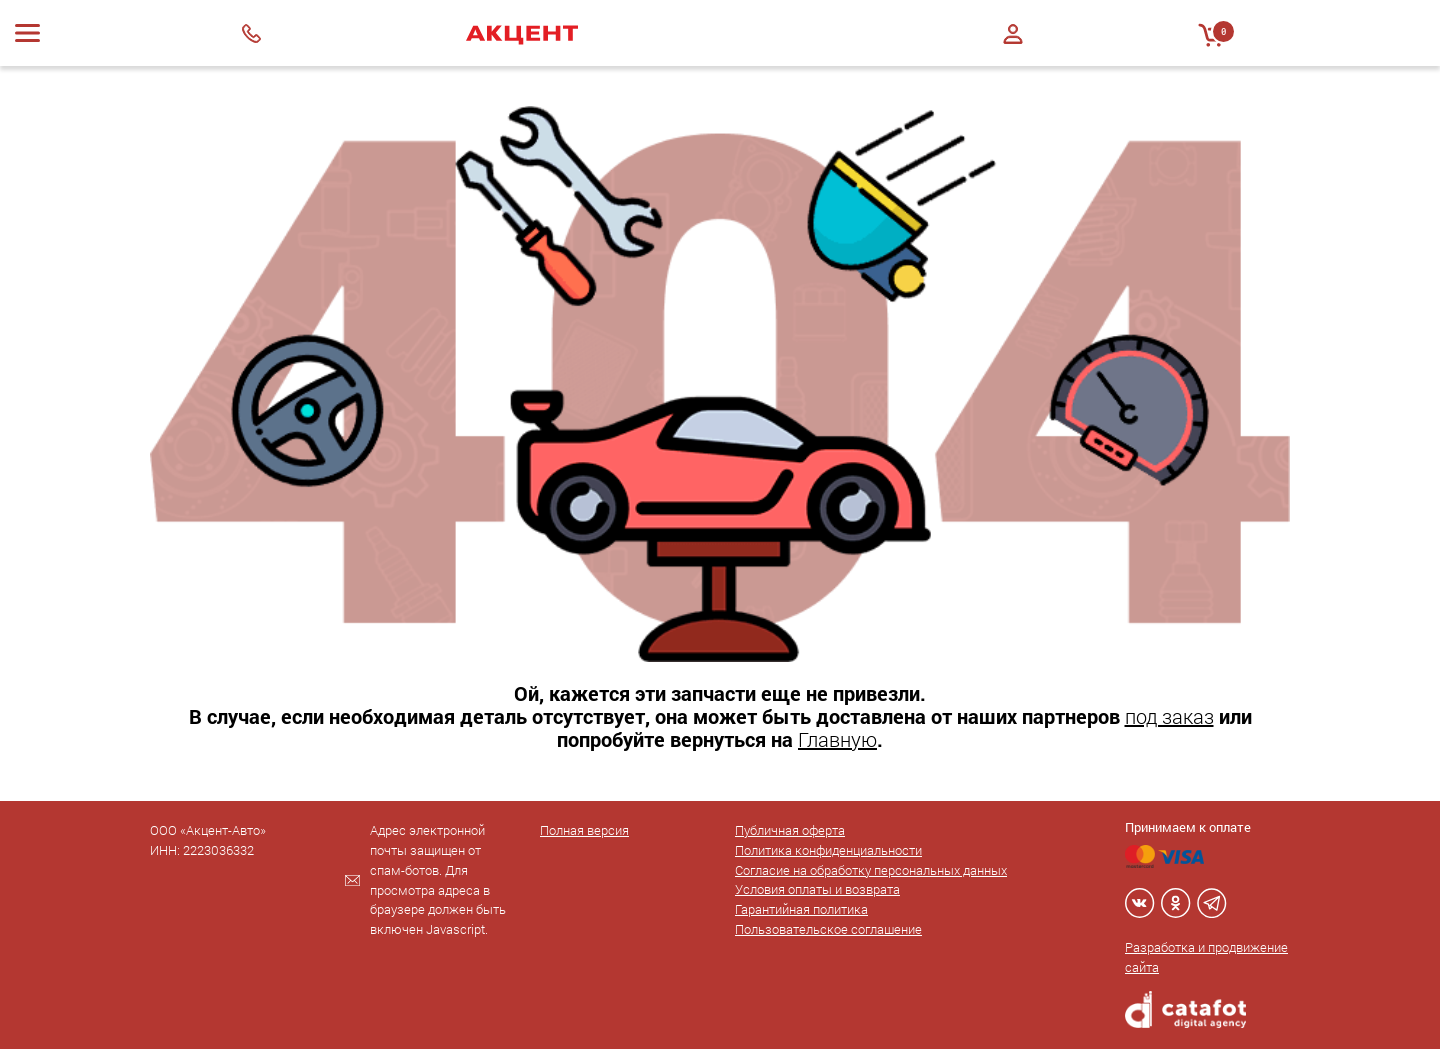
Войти (1013, 34)
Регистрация (1013, 51)
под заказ (1169, 716)
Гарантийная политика (801, 909)
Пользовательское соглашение (828, 929)
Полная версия (584, 830)
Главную (837, 739)
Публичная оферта (790, 830)
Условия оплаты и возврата (817, 889)
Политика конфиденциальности (828, 850)
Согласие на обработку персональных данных (871, 870)
